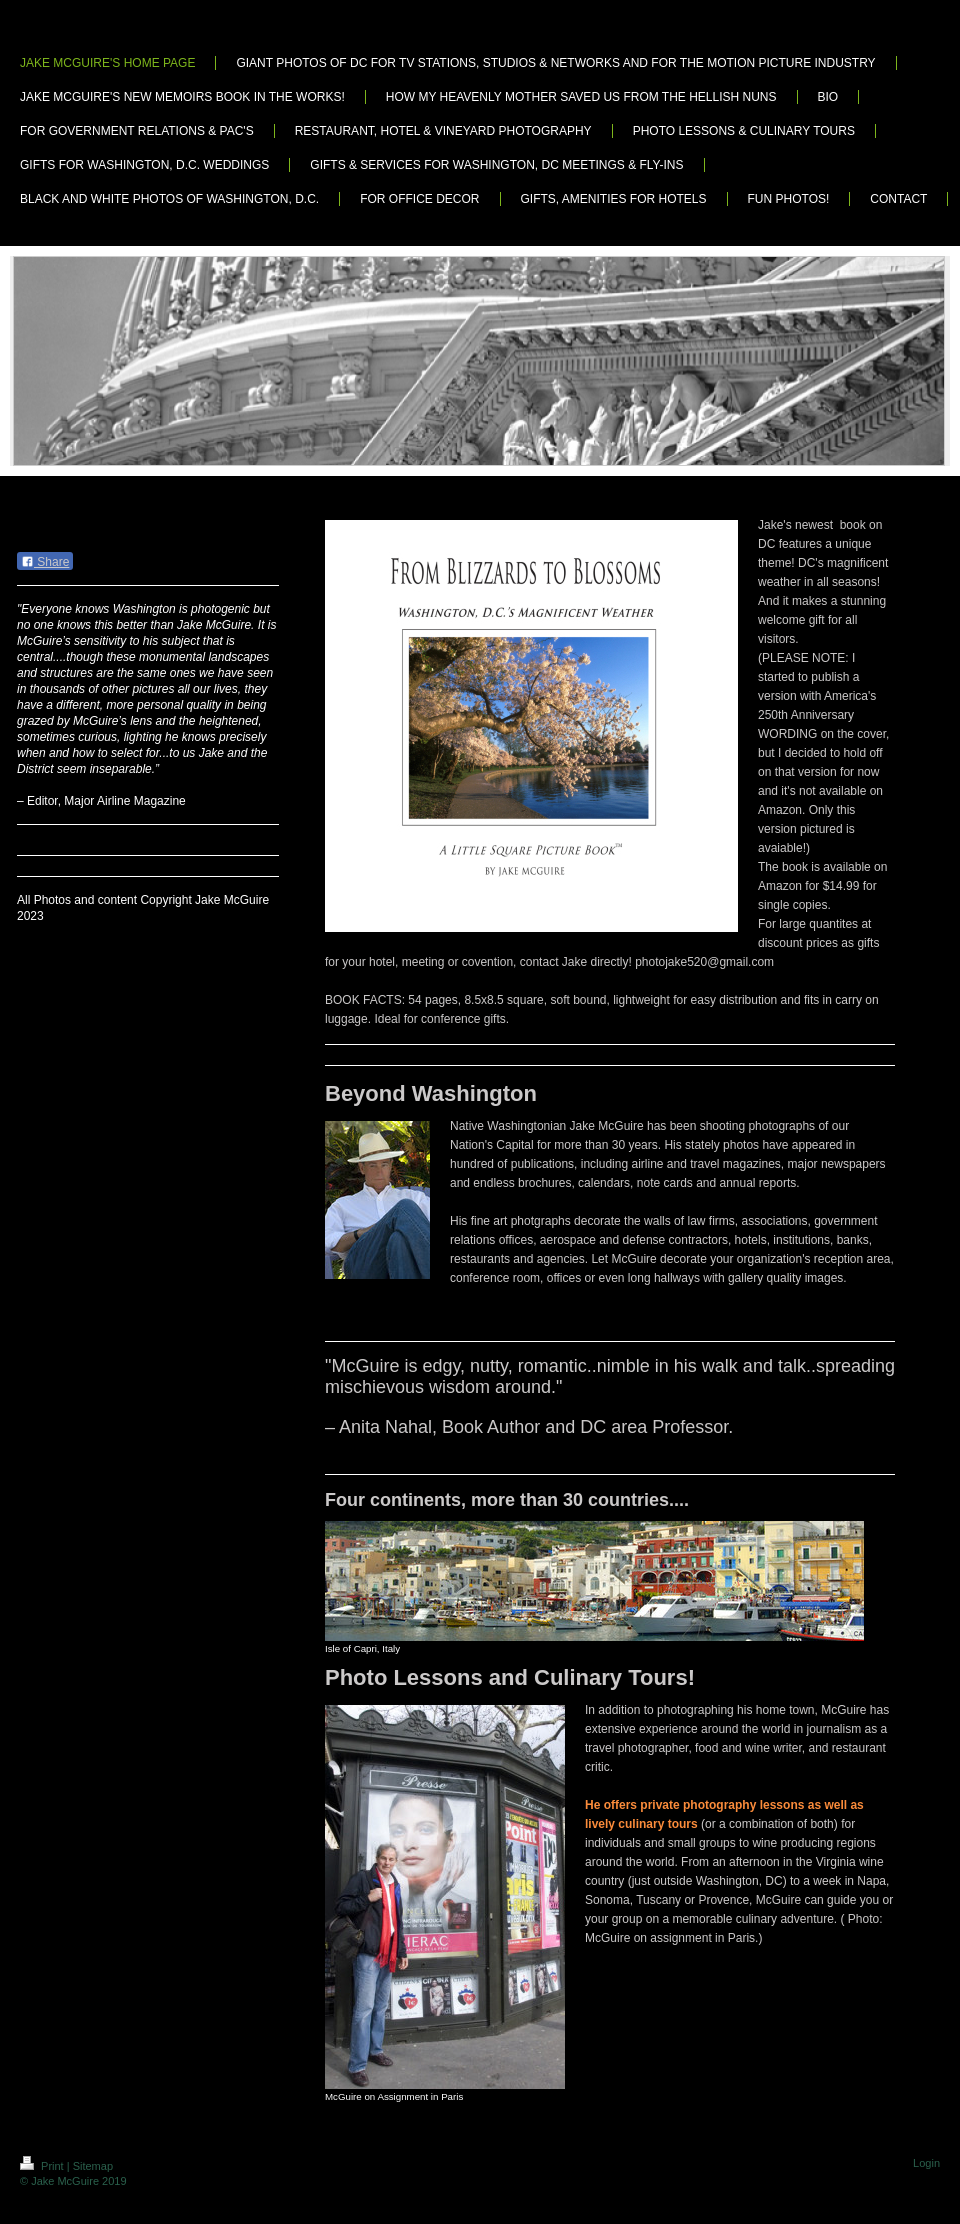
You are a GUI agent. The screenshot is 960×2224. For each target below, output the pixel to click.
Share (45, 562)
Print (43, 2166)
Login (926, 2163)
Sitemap (93, 2166)
